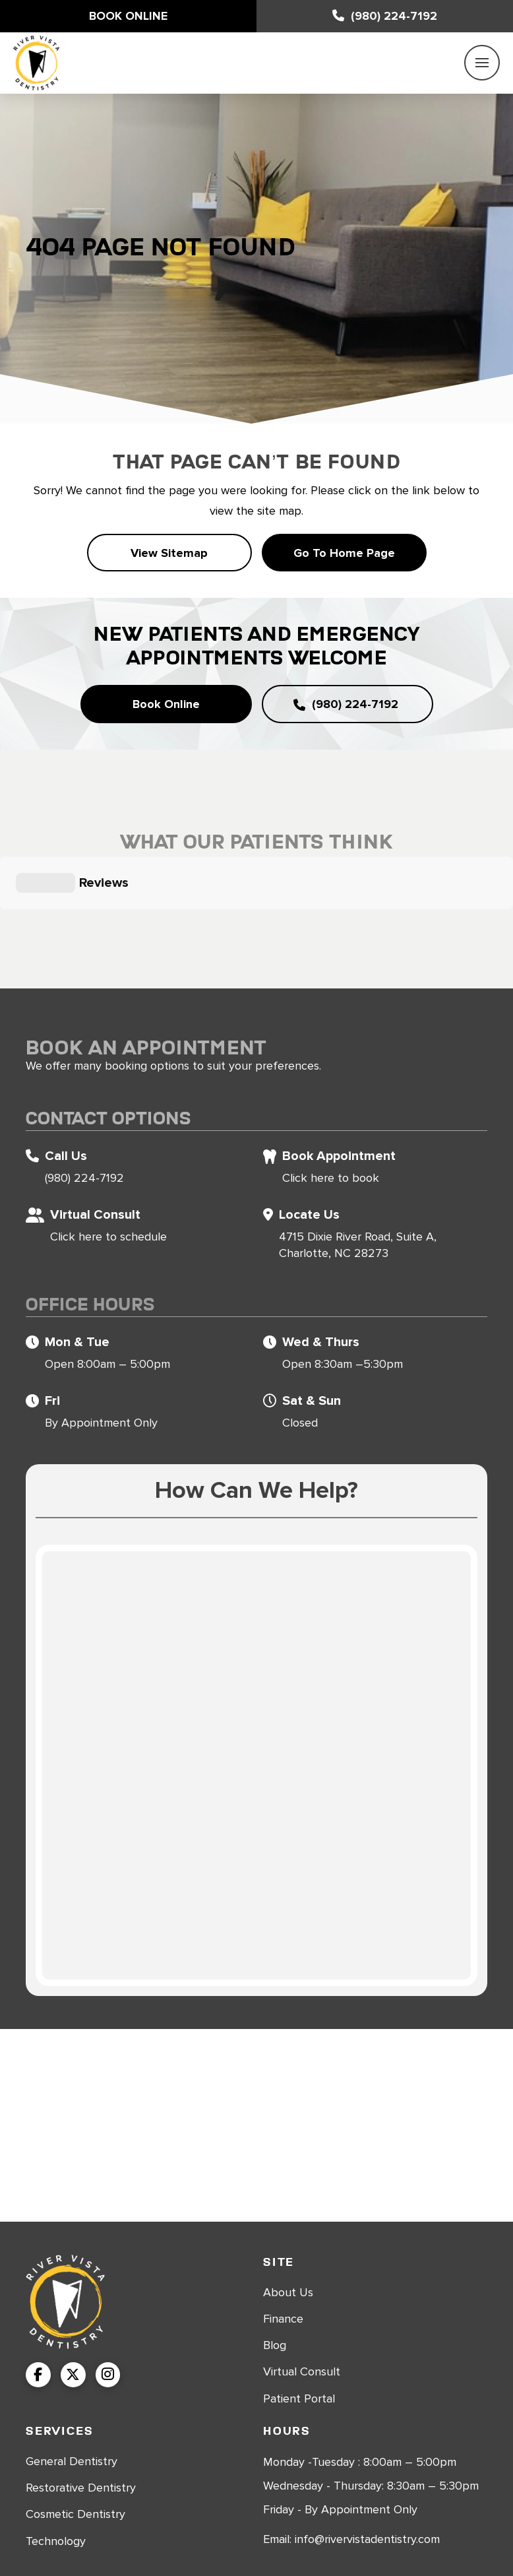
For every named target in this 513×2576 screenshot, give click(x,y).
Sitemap (345, 2540)
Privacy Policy (411, 2540)
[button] (482, 62)
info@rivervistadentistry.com (367, 2474)
